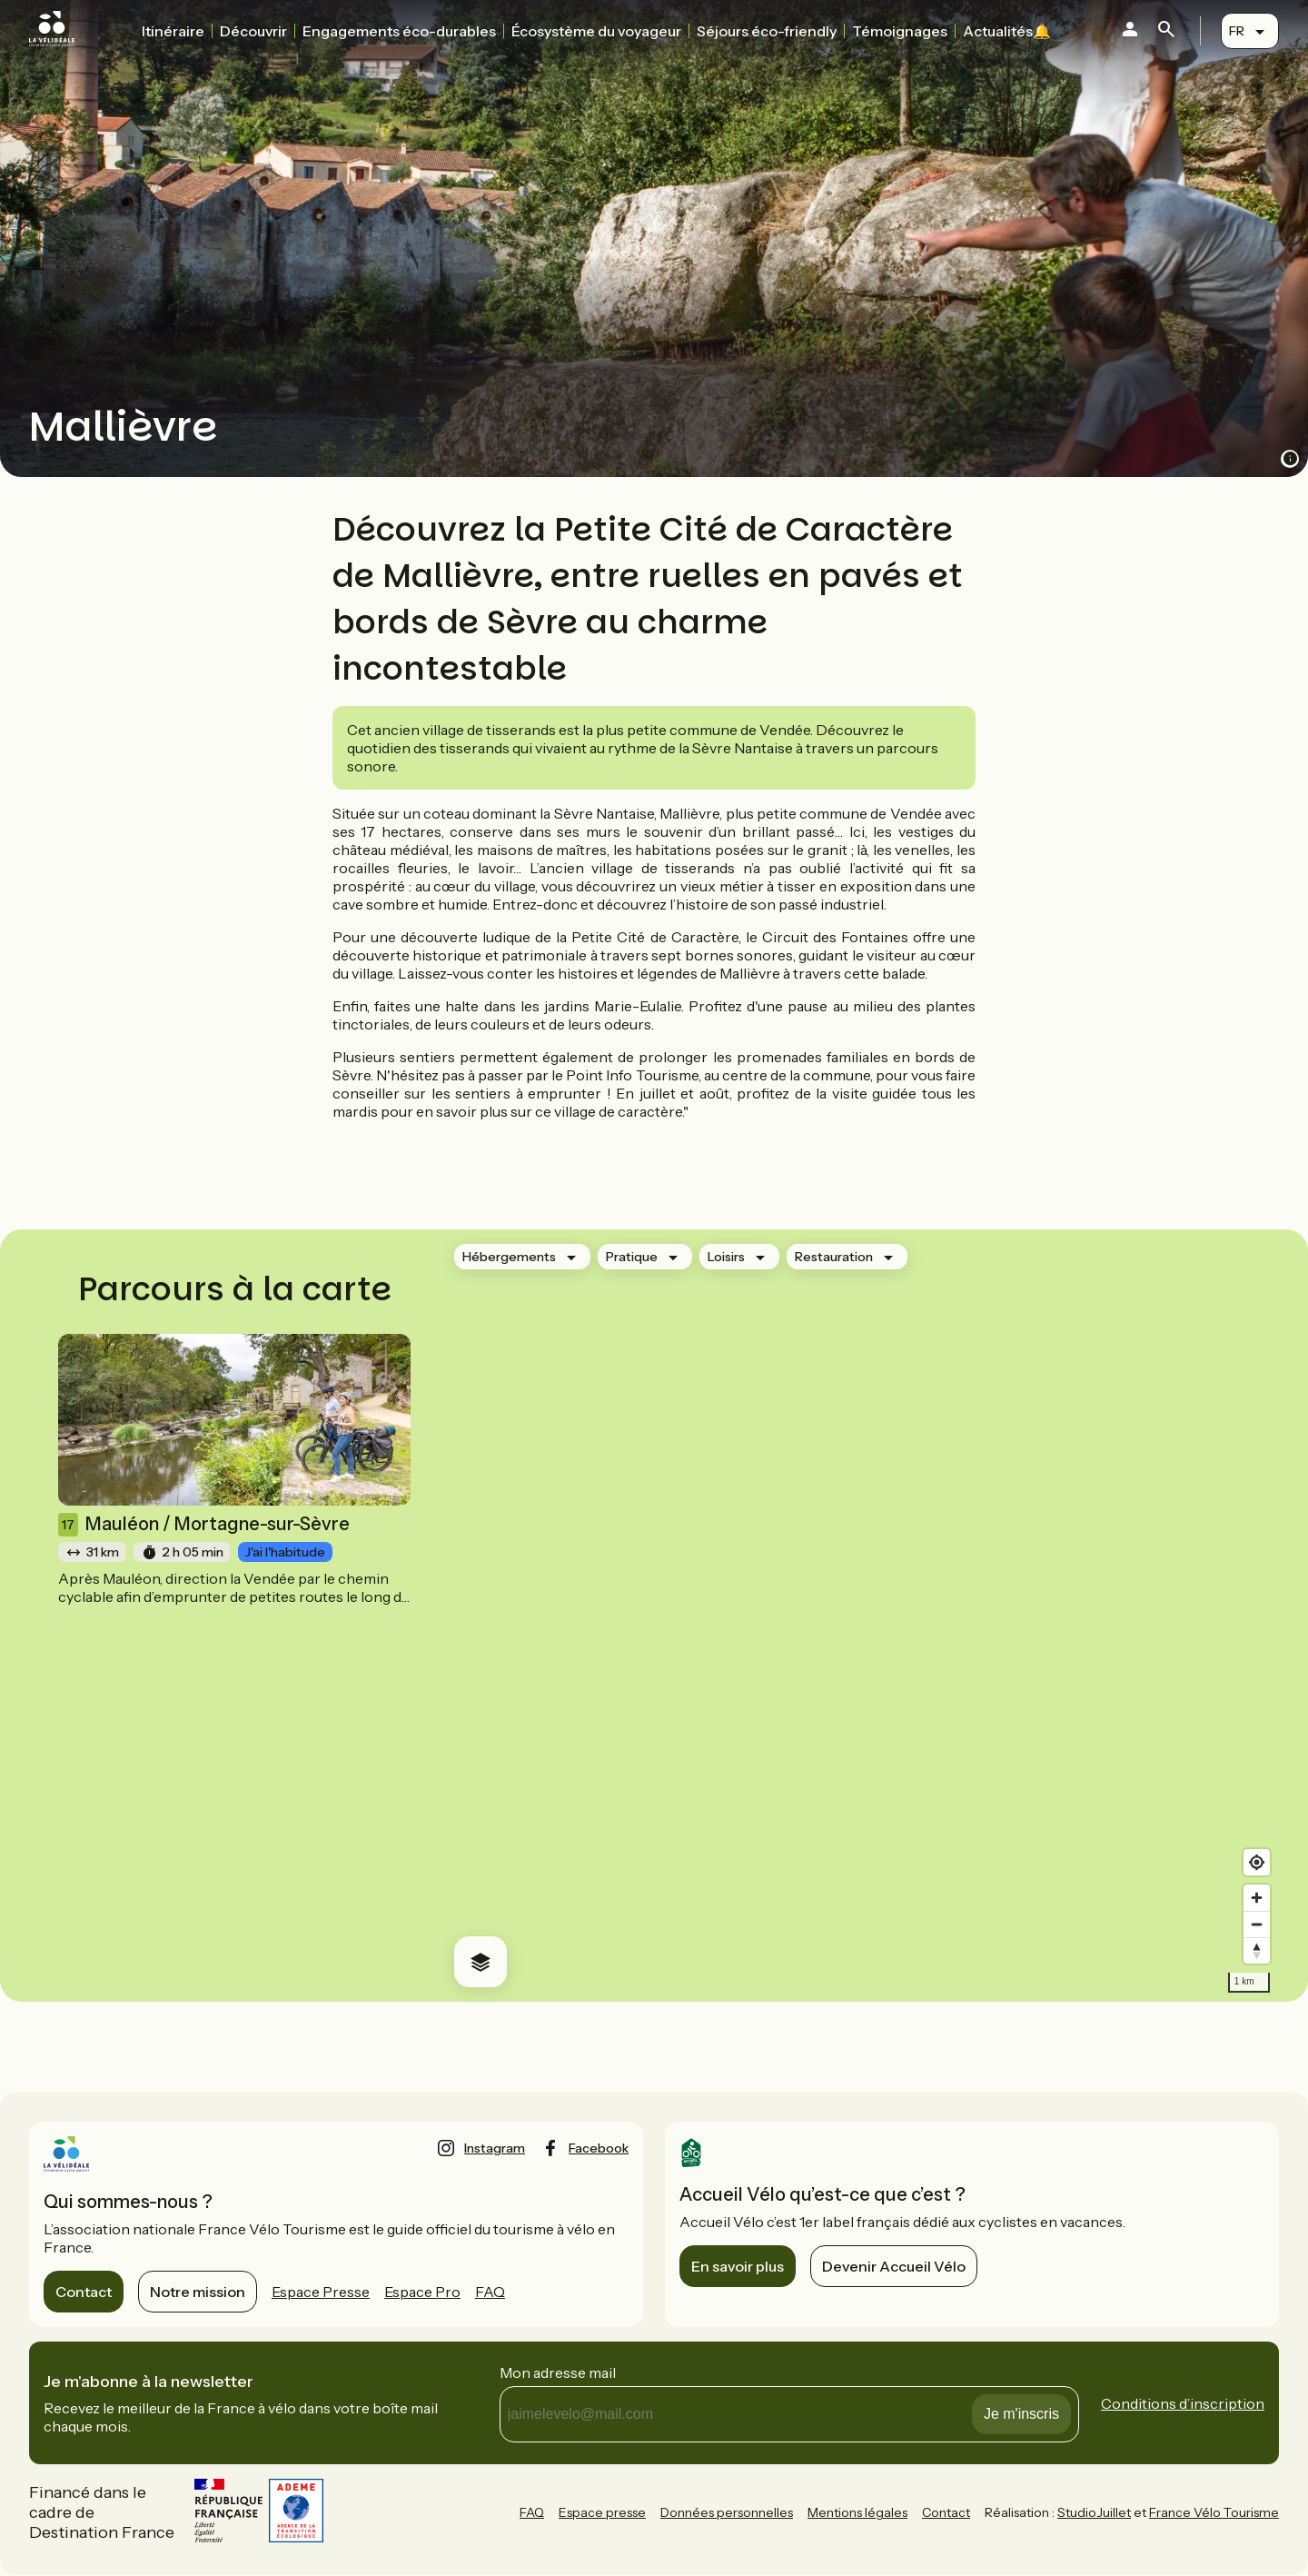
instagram (494, 2148)
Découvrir (253, 31)
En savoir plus (737, 2266)
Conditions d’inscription (1182, 2403)
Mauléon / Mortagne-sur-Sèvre (204, 1525)
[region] (859, 1615)
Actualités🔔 (1007, 31)
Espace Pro (422, 2292)
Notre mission (197, 2292)
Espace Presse (321, 2292)
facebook (599, 2148)
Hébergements (509, 1256)
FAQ (490, 2292)
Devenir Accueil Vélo (894, 2266)
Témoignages (899, 31)
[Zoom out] (1257, 1924)
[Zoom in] (1257, 1898)
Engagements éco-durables (399, 31)
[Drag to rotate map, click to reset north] (1257, 1950)
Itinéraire (173, 31)
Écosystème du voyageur (596, 31)
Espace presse (602, 2512)
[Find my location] (1257, 1862)
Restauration (834, 1256)
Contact (83, 2292)
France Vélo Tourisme (1214, 2512)
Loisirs (726, 1256)
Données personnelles (726, 2512)
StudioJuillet (1094, 2512)
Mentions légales (857, 2512)
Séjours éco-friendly (767, 31)
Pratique (632, 1256)
